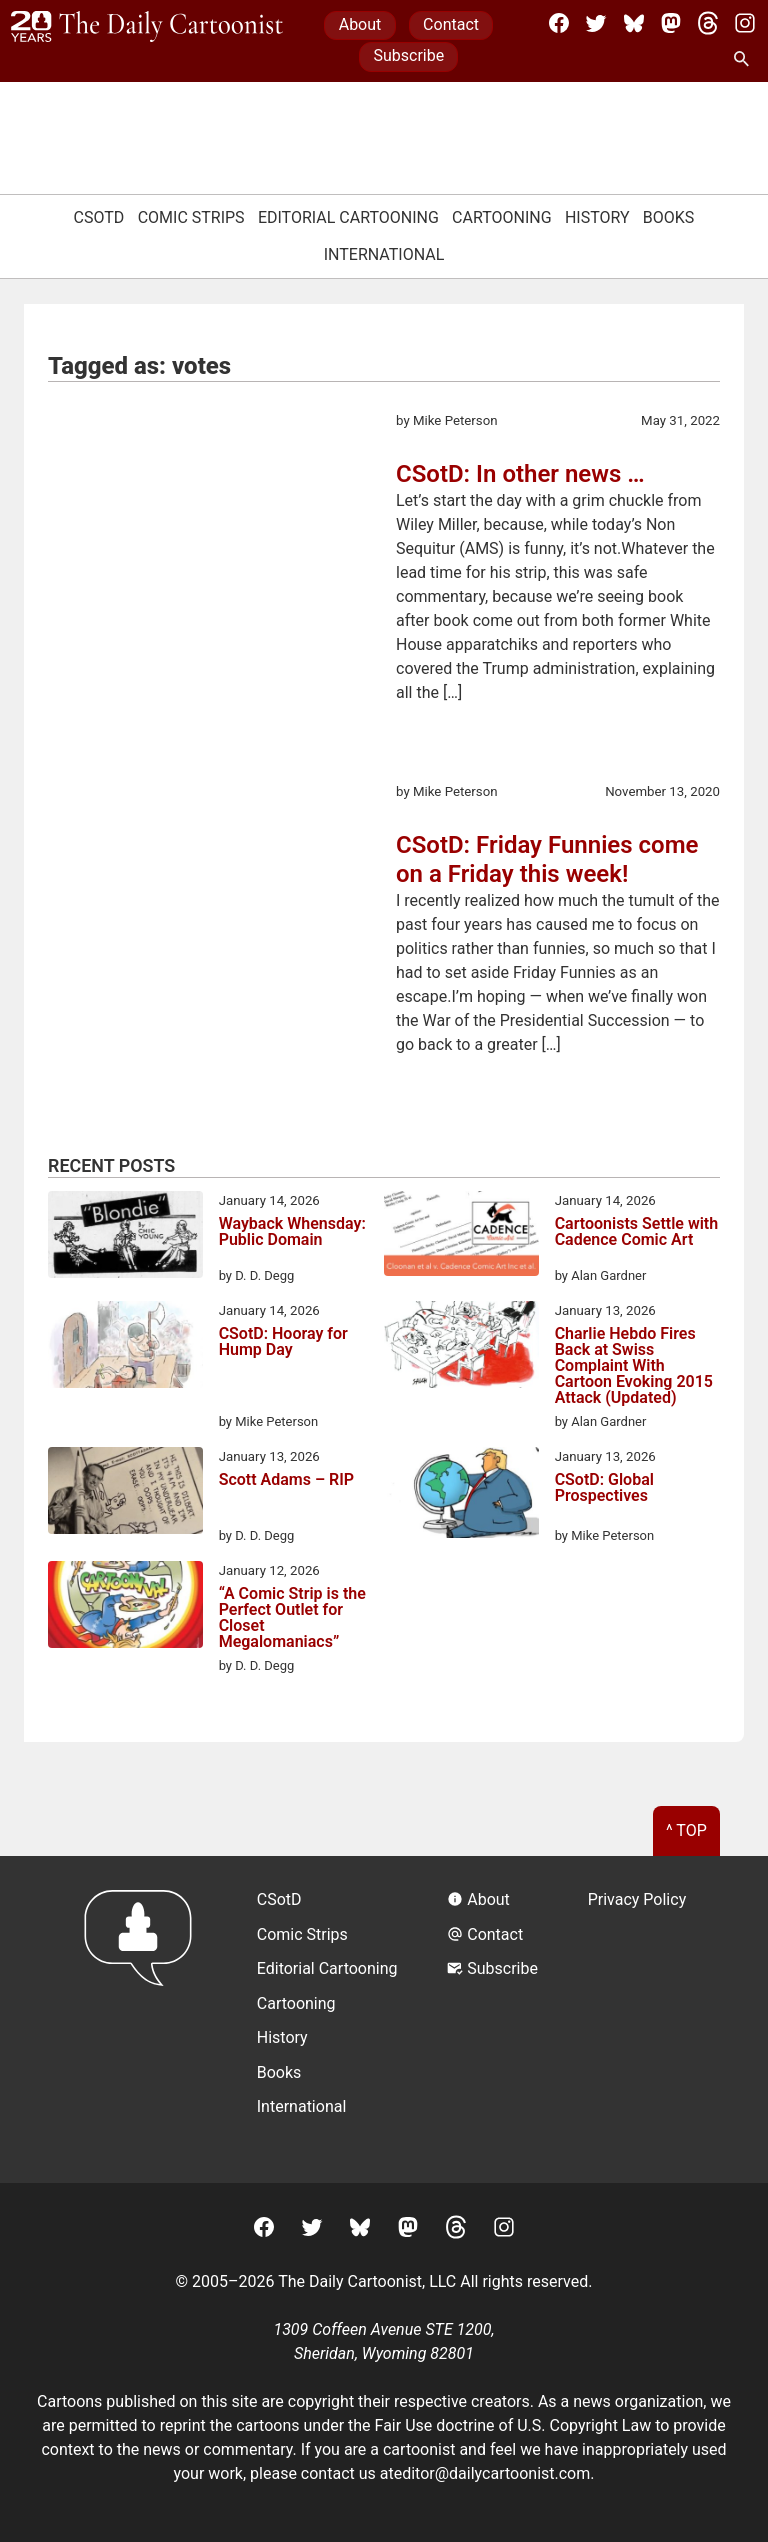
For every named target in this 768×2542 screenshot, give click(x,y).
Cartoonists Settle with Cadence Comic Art (637, 1232)
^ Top (686, 1830)
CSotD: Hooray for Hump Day (283, 1342)
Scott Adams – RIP (286, 1480)
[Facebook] (559, 23)
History (597, 217)
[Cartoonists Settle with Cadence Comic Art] (461, 1237)
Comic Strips (191, 217)
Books (669, 217)
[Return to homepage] (144, 2019)
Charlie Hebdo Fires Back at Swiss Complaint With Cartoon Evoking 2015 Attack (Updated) (634, 1366)
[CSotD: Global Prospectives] (461, 1496)
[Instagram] (745, 23)
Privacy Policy (637, 1899)
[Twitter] (596, 23)
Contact (451, 24)
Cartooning (502, 217)
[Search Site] (745, 60)
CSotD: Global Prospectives (604, 1488)
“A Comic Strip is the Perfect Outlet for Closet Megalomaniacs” (292, 1618)
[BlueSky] (634, 23)
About (360, 24)
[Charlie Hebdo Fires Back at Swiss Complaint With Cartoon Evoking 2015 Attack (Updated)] (461, 1348)
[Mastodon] (671, 23)
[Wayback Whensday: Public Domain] (125, 1238)
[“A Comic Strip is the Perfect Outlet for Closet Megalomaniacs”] (125, 1608)
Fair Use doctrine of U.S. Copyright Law (513, 2425)
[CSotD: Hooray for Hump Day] (125, 1348)
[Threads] (708, 23)
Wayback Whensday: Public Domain (292, 1232)
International (384, 254)
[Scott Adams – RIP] (125, 1494)
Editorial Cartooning (348, 217)
